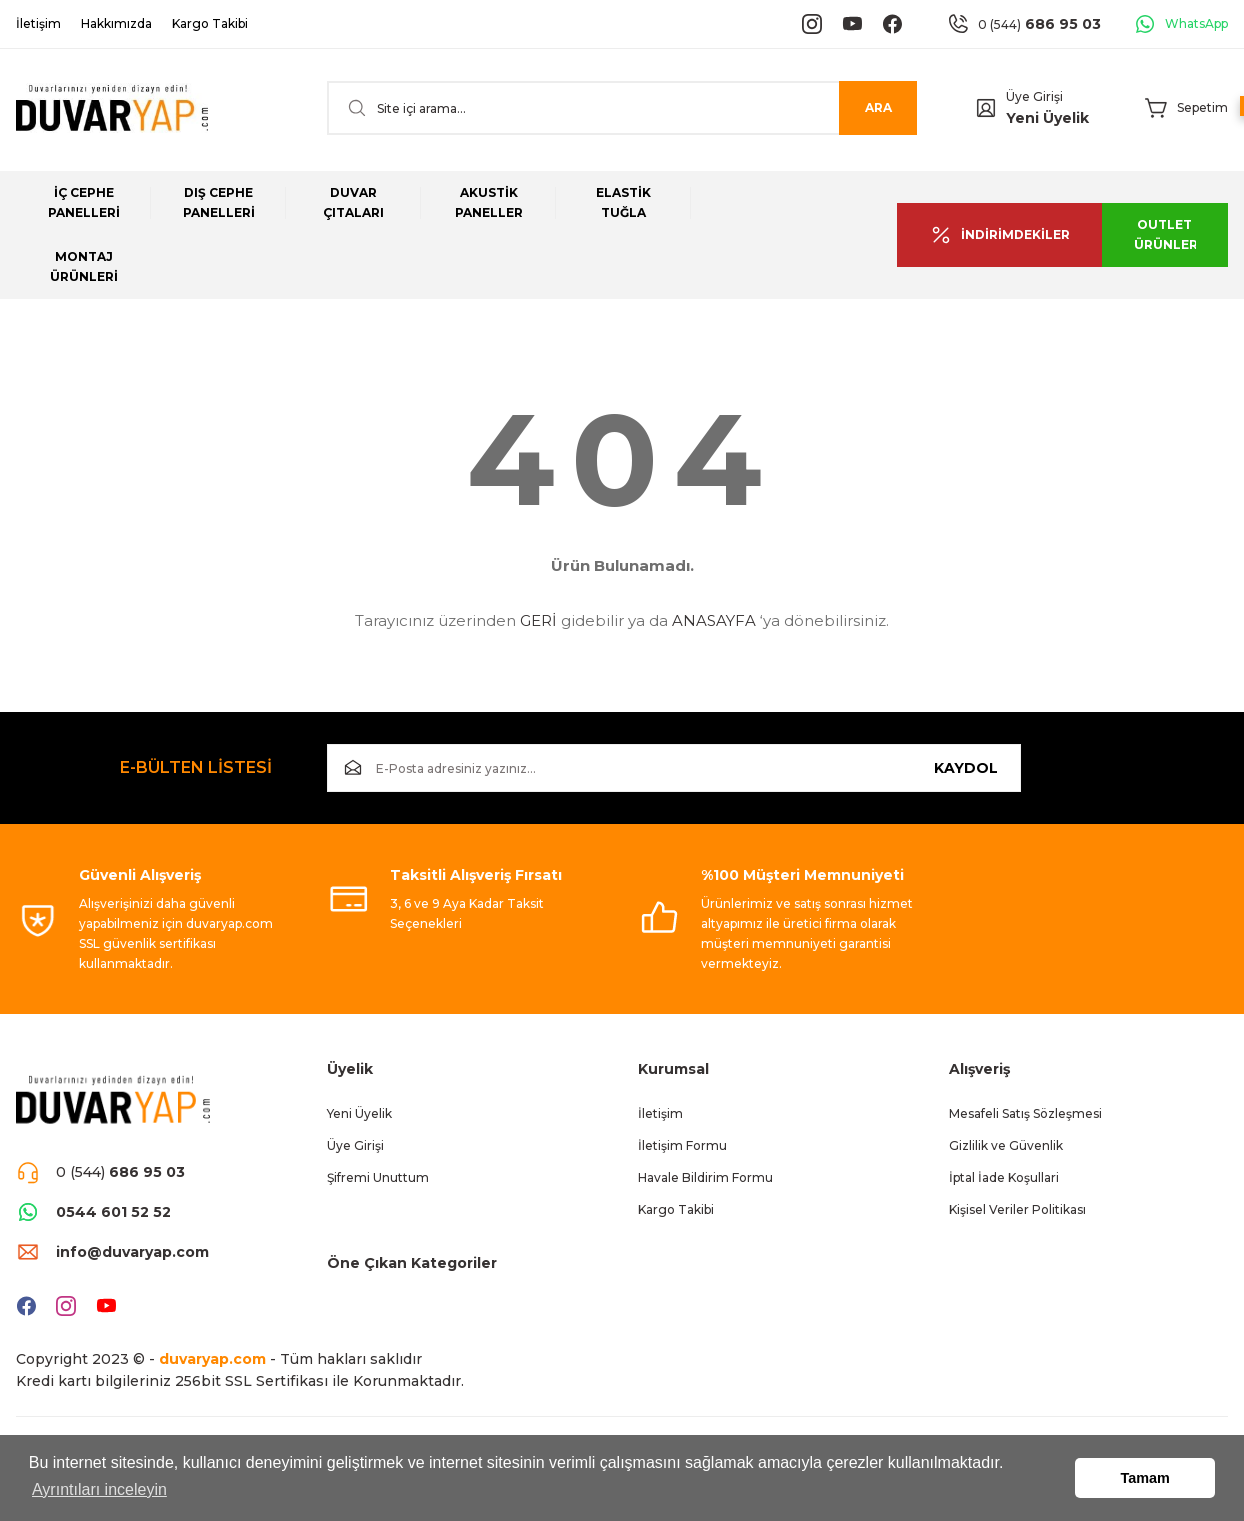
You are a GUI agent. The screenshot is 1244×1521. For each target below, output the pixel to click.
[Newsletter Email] (674, 768)
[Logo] (112, 108)
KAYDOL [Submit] (966, 768)
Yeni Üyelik (1047, 118)
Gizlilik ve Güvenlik (1006, 1145)
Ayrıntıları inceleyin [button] (99, 1489)
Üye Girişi (355, 1145)
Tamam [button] (1145, 1478)
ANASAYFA (714, 620)
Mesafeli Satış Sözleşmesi (1025, 1113)
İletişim (660, 1113)
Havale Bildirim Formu (705, 1177)
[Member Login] (986, 108)
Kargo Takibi (676, 1209)
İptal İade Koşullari (1004, 1177)
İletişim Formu (682, 1145)
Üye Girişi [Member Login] (1034, 96)
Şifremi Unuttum (378, 1177)
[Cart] (1186, 108)
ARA (878, 107)
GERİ (538, 620)
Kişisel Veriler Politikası (1017, 1209)
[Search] (622, 108)
